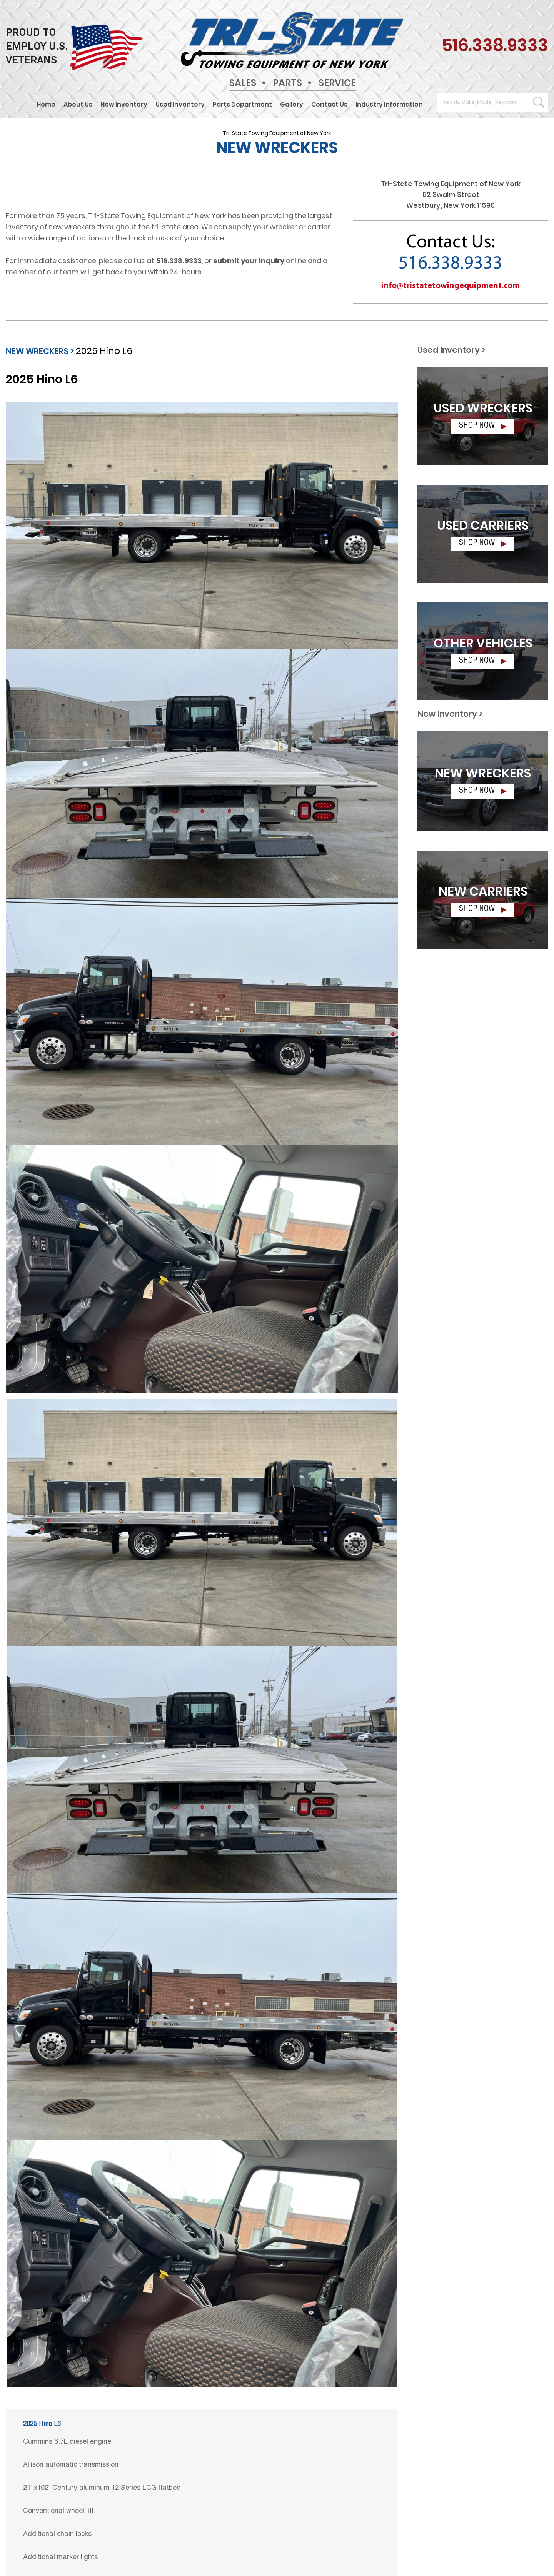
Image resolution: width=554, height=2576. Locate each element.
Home (46, 105)
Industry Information (389, 105)
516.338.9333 (495, 45)
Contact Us (329, 105)
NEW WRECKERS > (40, 351)
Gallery (291, 105)
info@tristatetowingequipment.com (450, 286)
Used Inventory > (451, 349)
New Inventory (123, 105)
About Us (77, 105)
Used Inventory (180, 105)
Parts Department (242, 105)
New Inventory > (449, 713)
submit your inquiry (248, 260)
